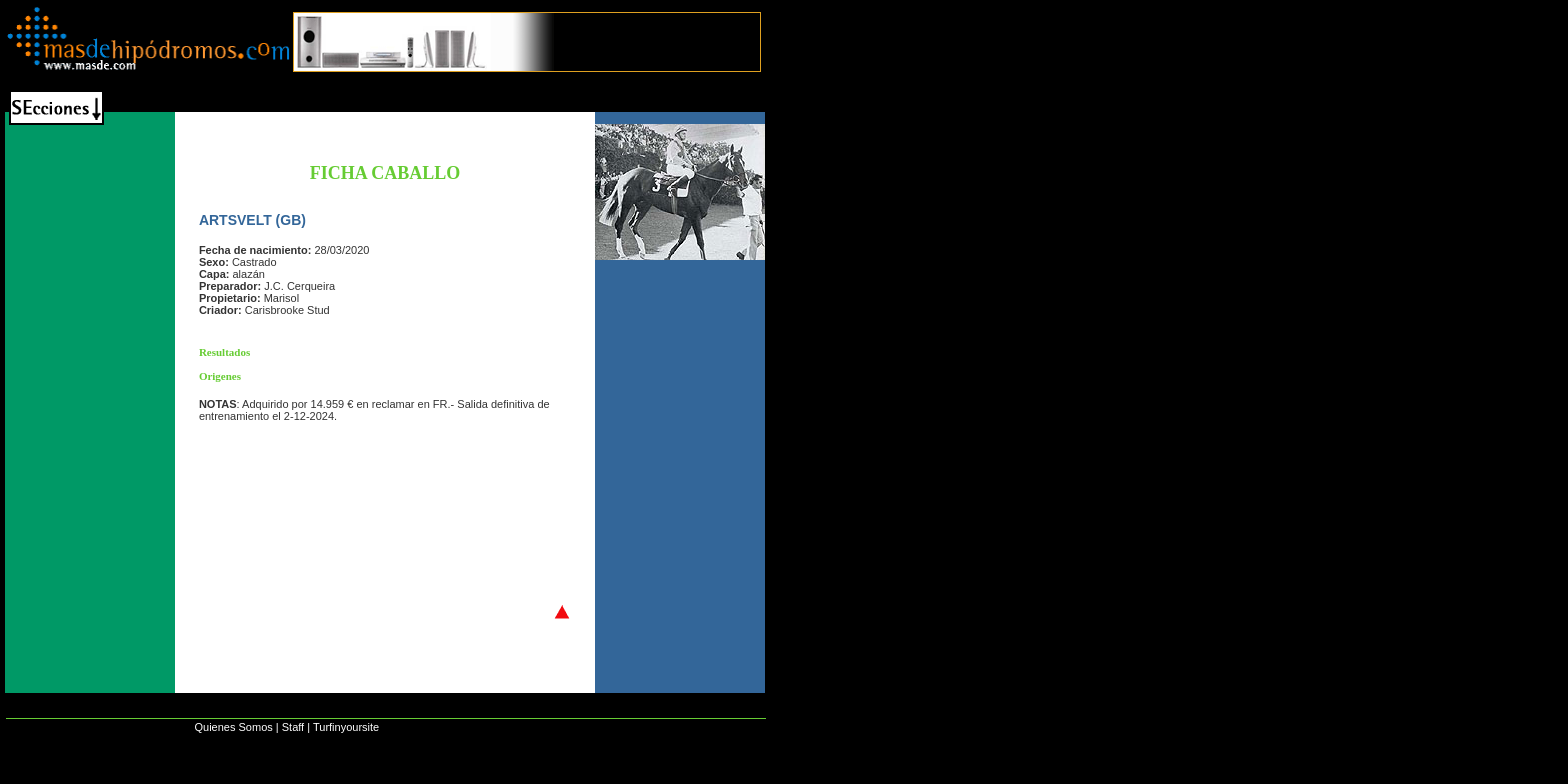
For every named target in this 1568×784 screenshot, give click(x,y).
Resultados (224, 352)
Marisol (281, 298)
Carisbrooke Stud (287, 310)
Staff (293, 727)
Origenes (220, 376)
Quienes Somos (233, 727)
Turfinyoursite (346, 727)
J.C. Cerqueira (299, 286)
